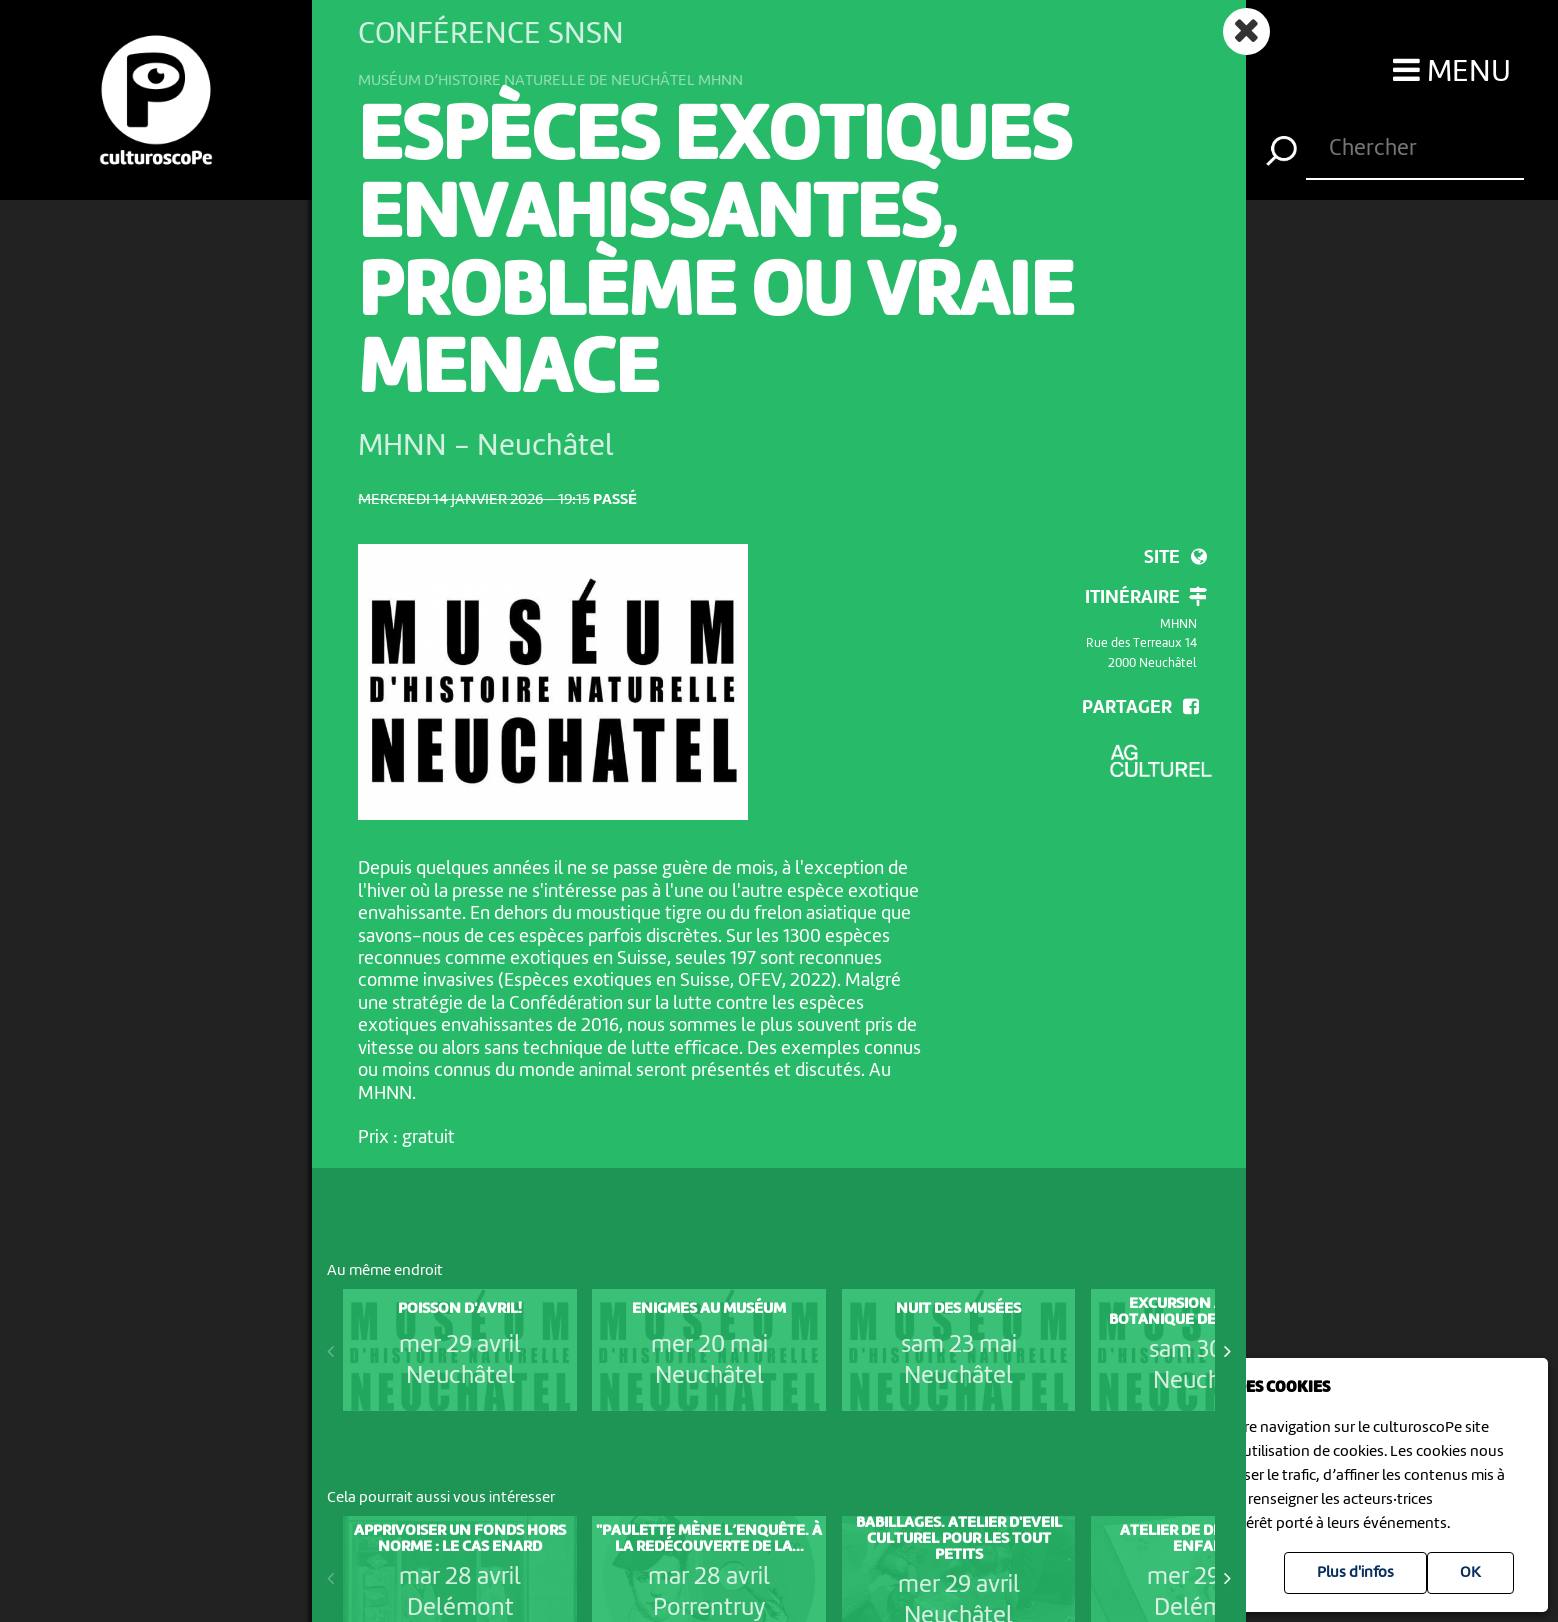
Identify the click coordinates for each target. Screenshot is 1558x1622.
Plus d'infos (1355, 1573)
